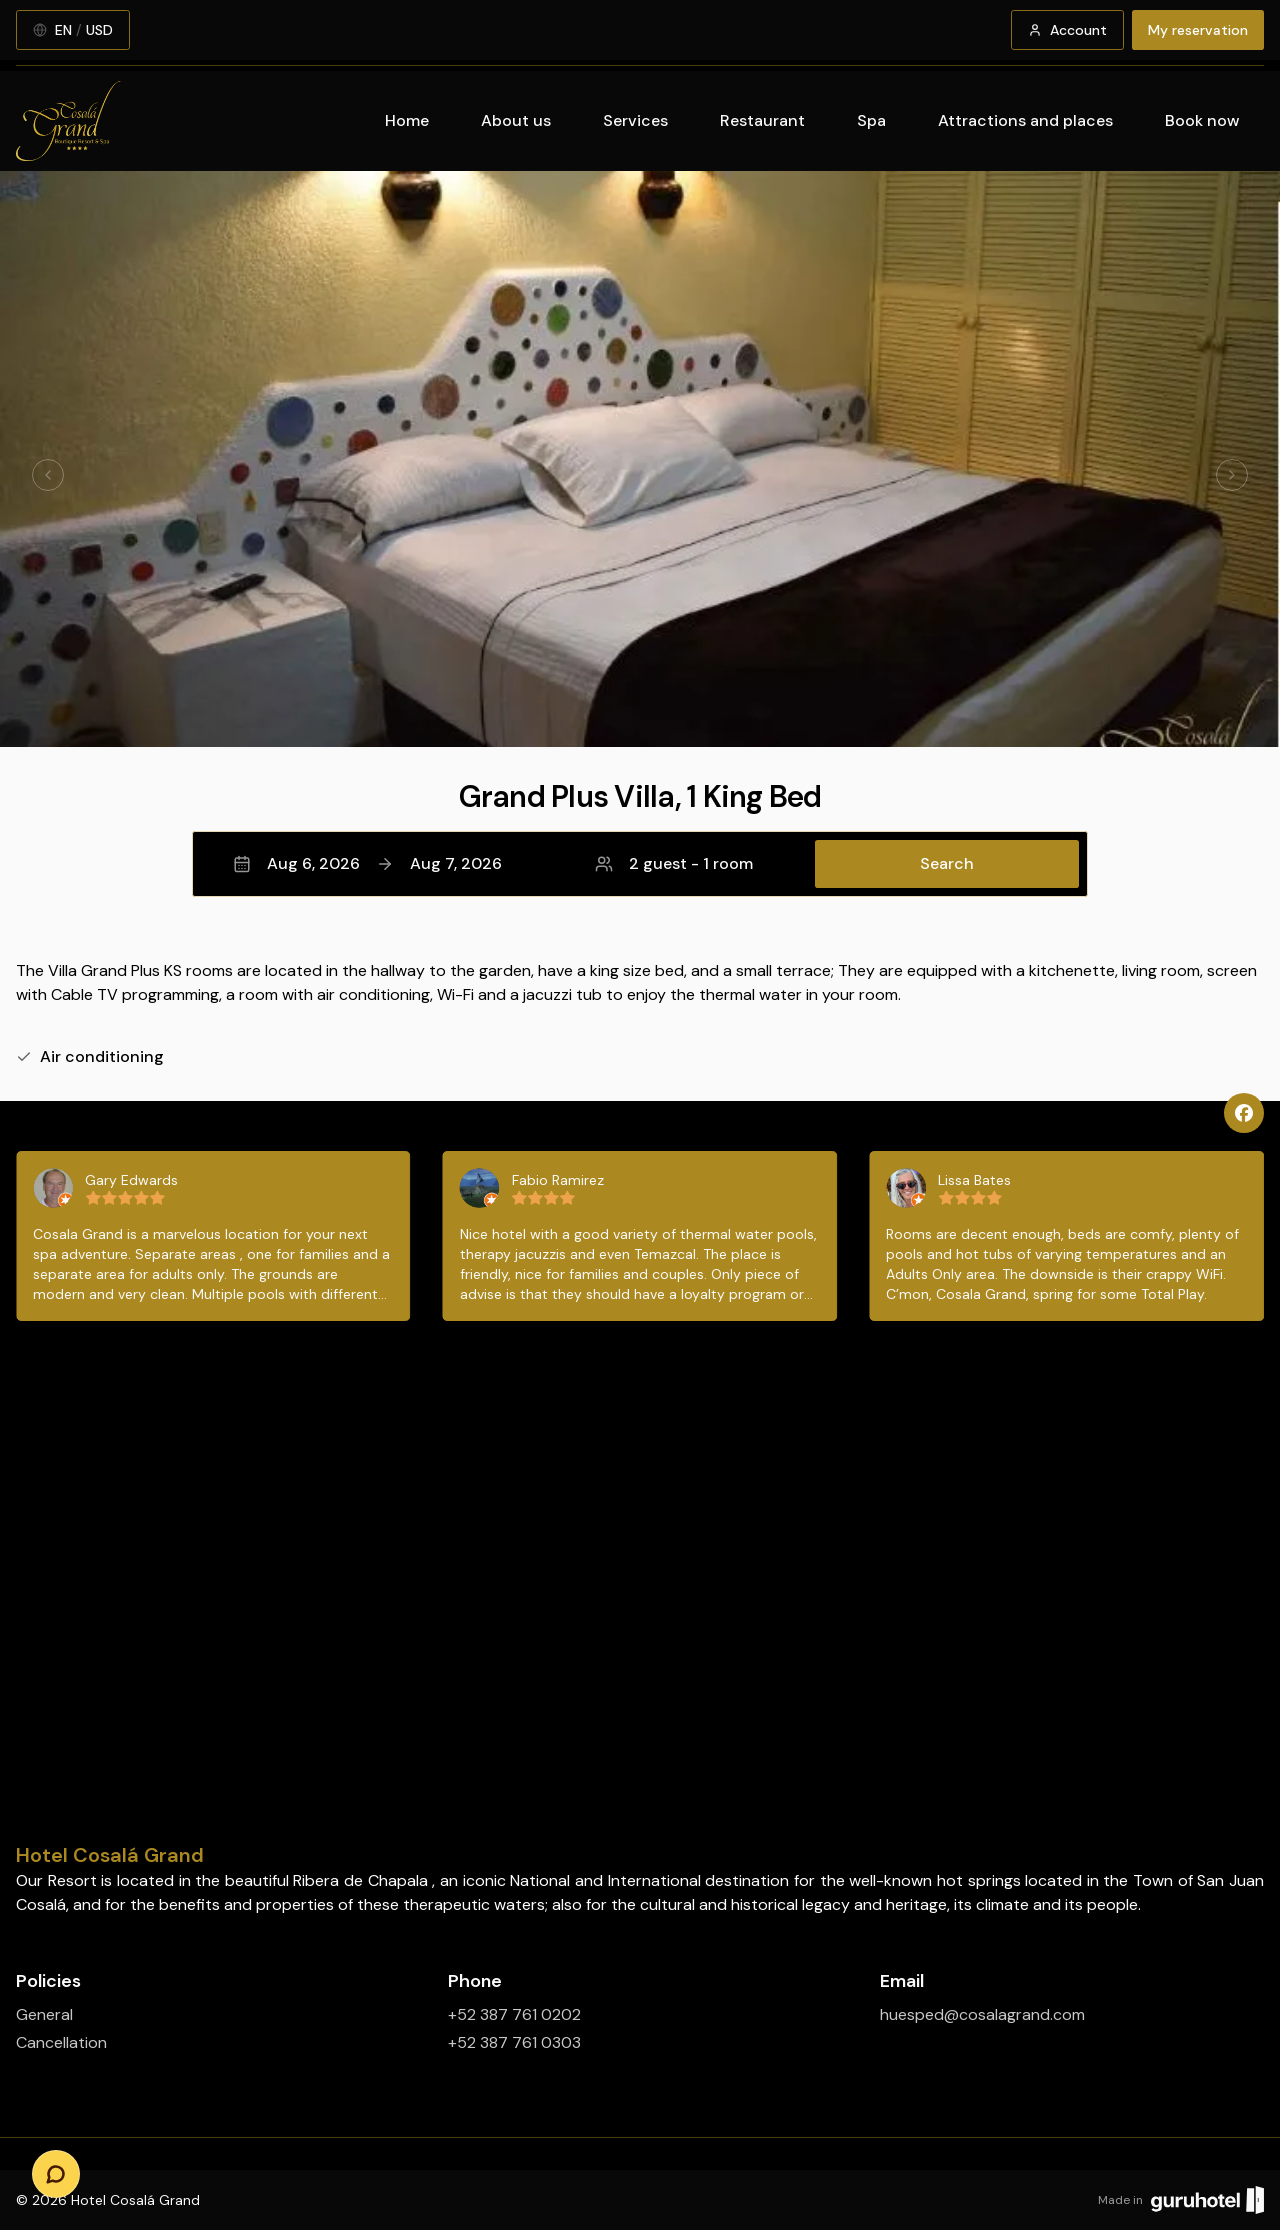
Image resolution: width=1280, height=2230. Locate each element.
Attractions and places (1025, 120)
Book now (1202, 120)
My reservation (1198, 30)
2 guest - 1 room (674, 863)
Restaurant (762, 120)
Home (407, 120)
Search (947, 863)
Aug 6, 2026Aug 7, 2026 (367, 863)
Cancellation (61, 2042)
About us (516, 120)
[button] (640, 864)
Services (635, 120)
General (44, 2014)
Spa (871, 120)
